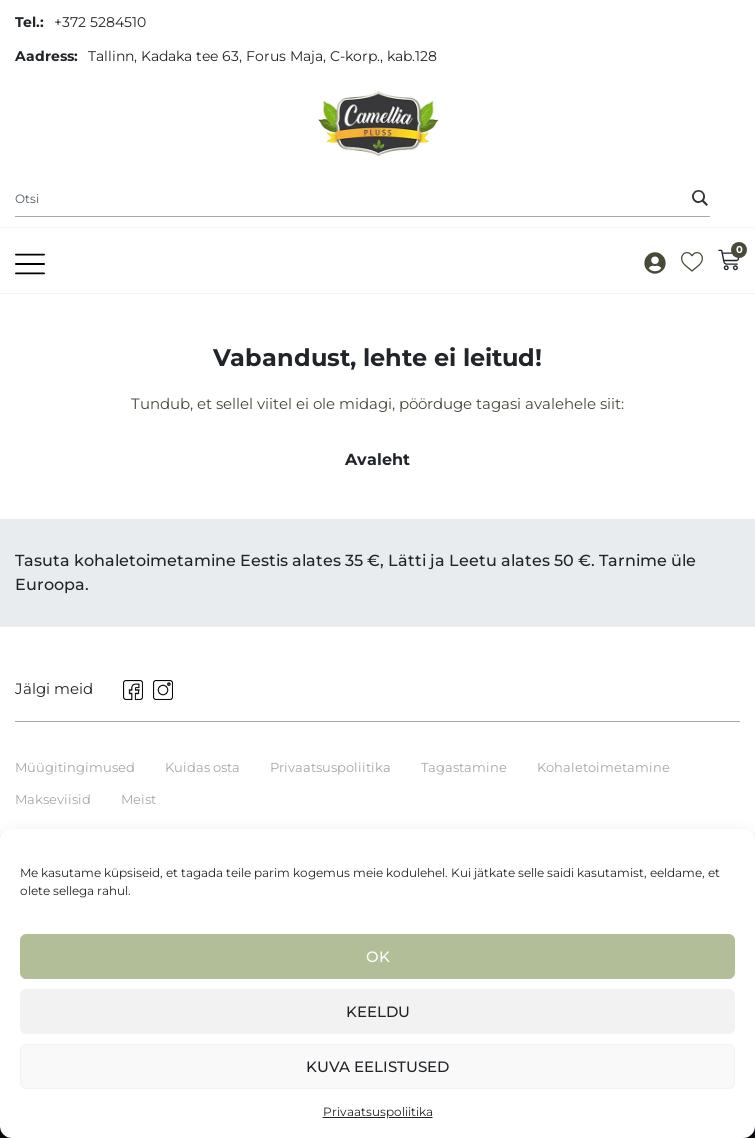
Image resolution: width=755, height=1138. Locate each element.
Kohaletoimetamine (603, 767)
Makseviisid (53, 799)
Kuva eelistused (377, 1066)
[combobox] (362, 199)
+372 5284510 (100, 22)
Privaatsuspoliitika (378, 1111)
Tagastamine (464, 767)
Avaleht (377, 459)
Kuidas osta (202, 767)
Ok (378, 956)
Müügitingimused (75, 767)
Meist (138, 799)
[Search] (700, 198)
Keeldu (378, 1011)
